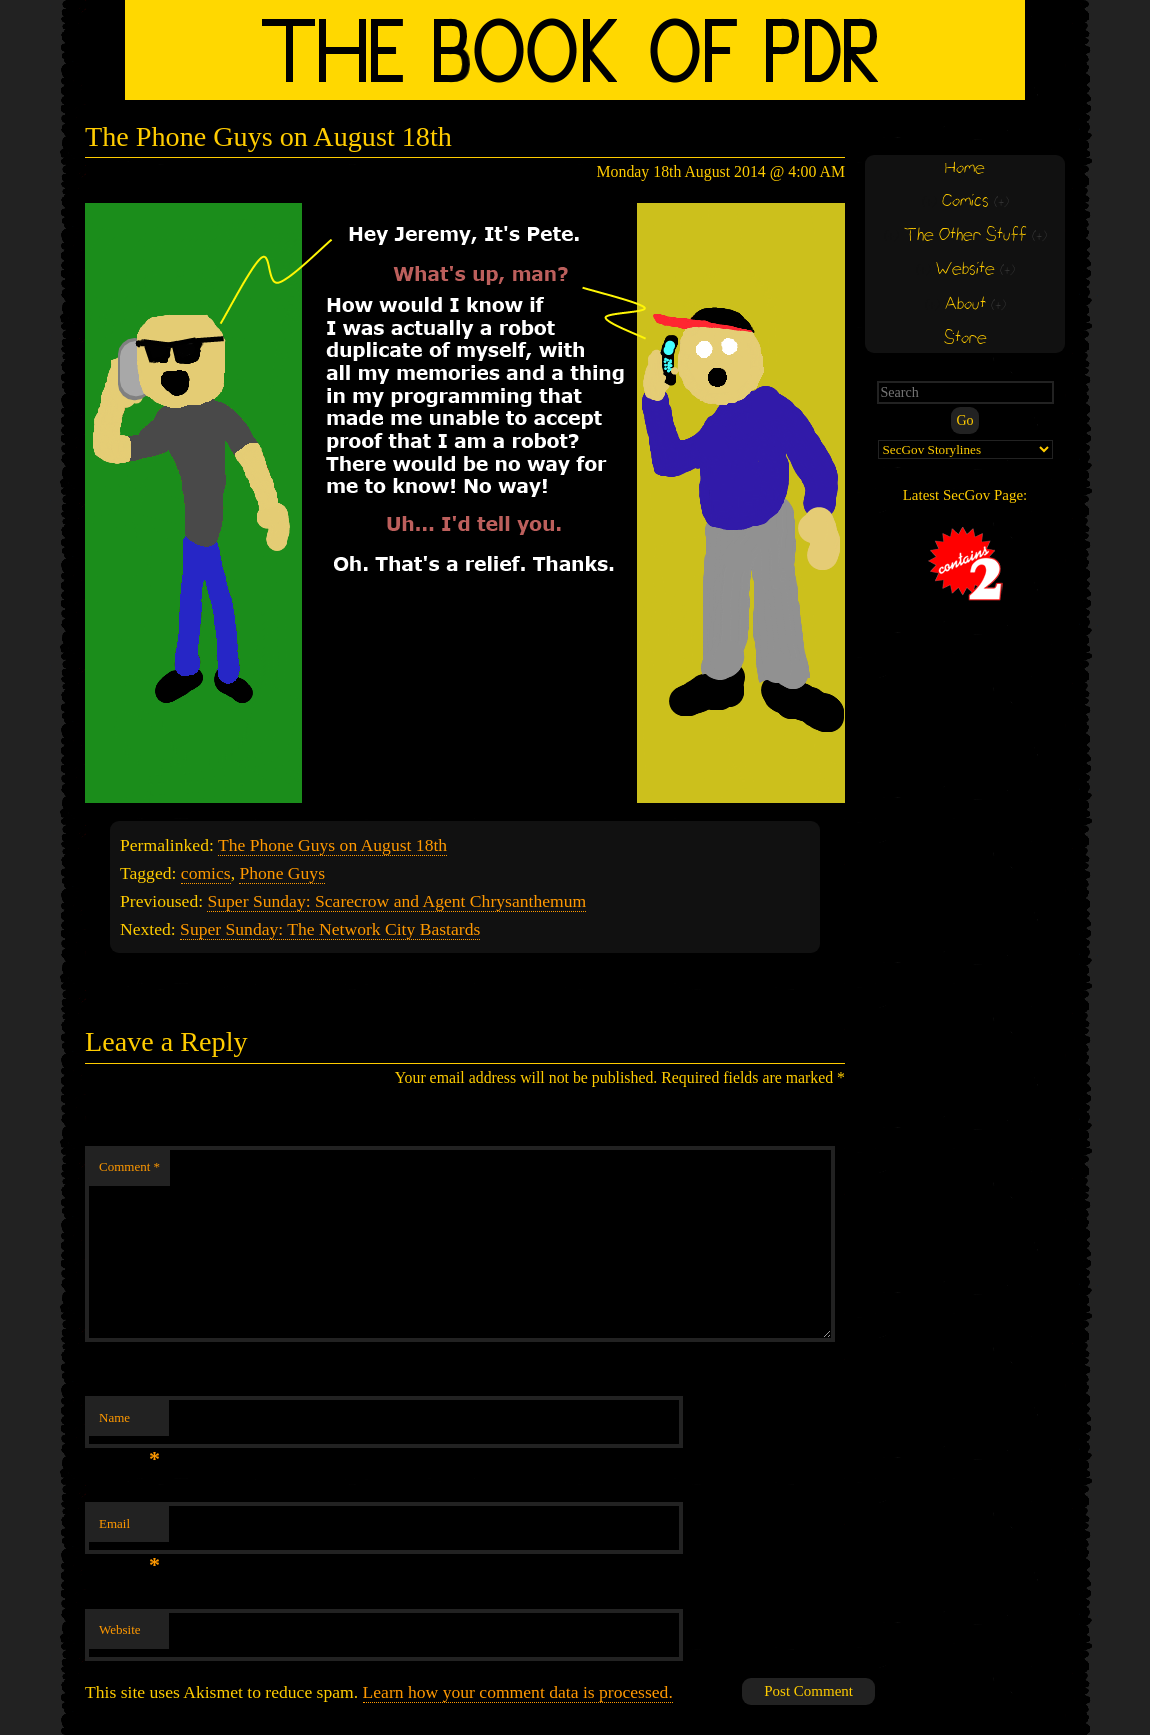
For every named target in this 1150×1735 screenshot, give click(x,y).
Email (129, 1529)
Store (965, 338)
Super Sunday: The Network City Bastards (330, 929)
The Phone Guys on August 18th (332, 845)
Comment (129, 1166)
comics (206, 873)
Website (120, 1629)
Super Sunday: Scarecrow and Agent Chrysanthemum (396, 901)
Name (129, 1423)
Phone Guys (282, 873)
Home (965, 168)
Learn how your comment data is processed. (518, 1692)
